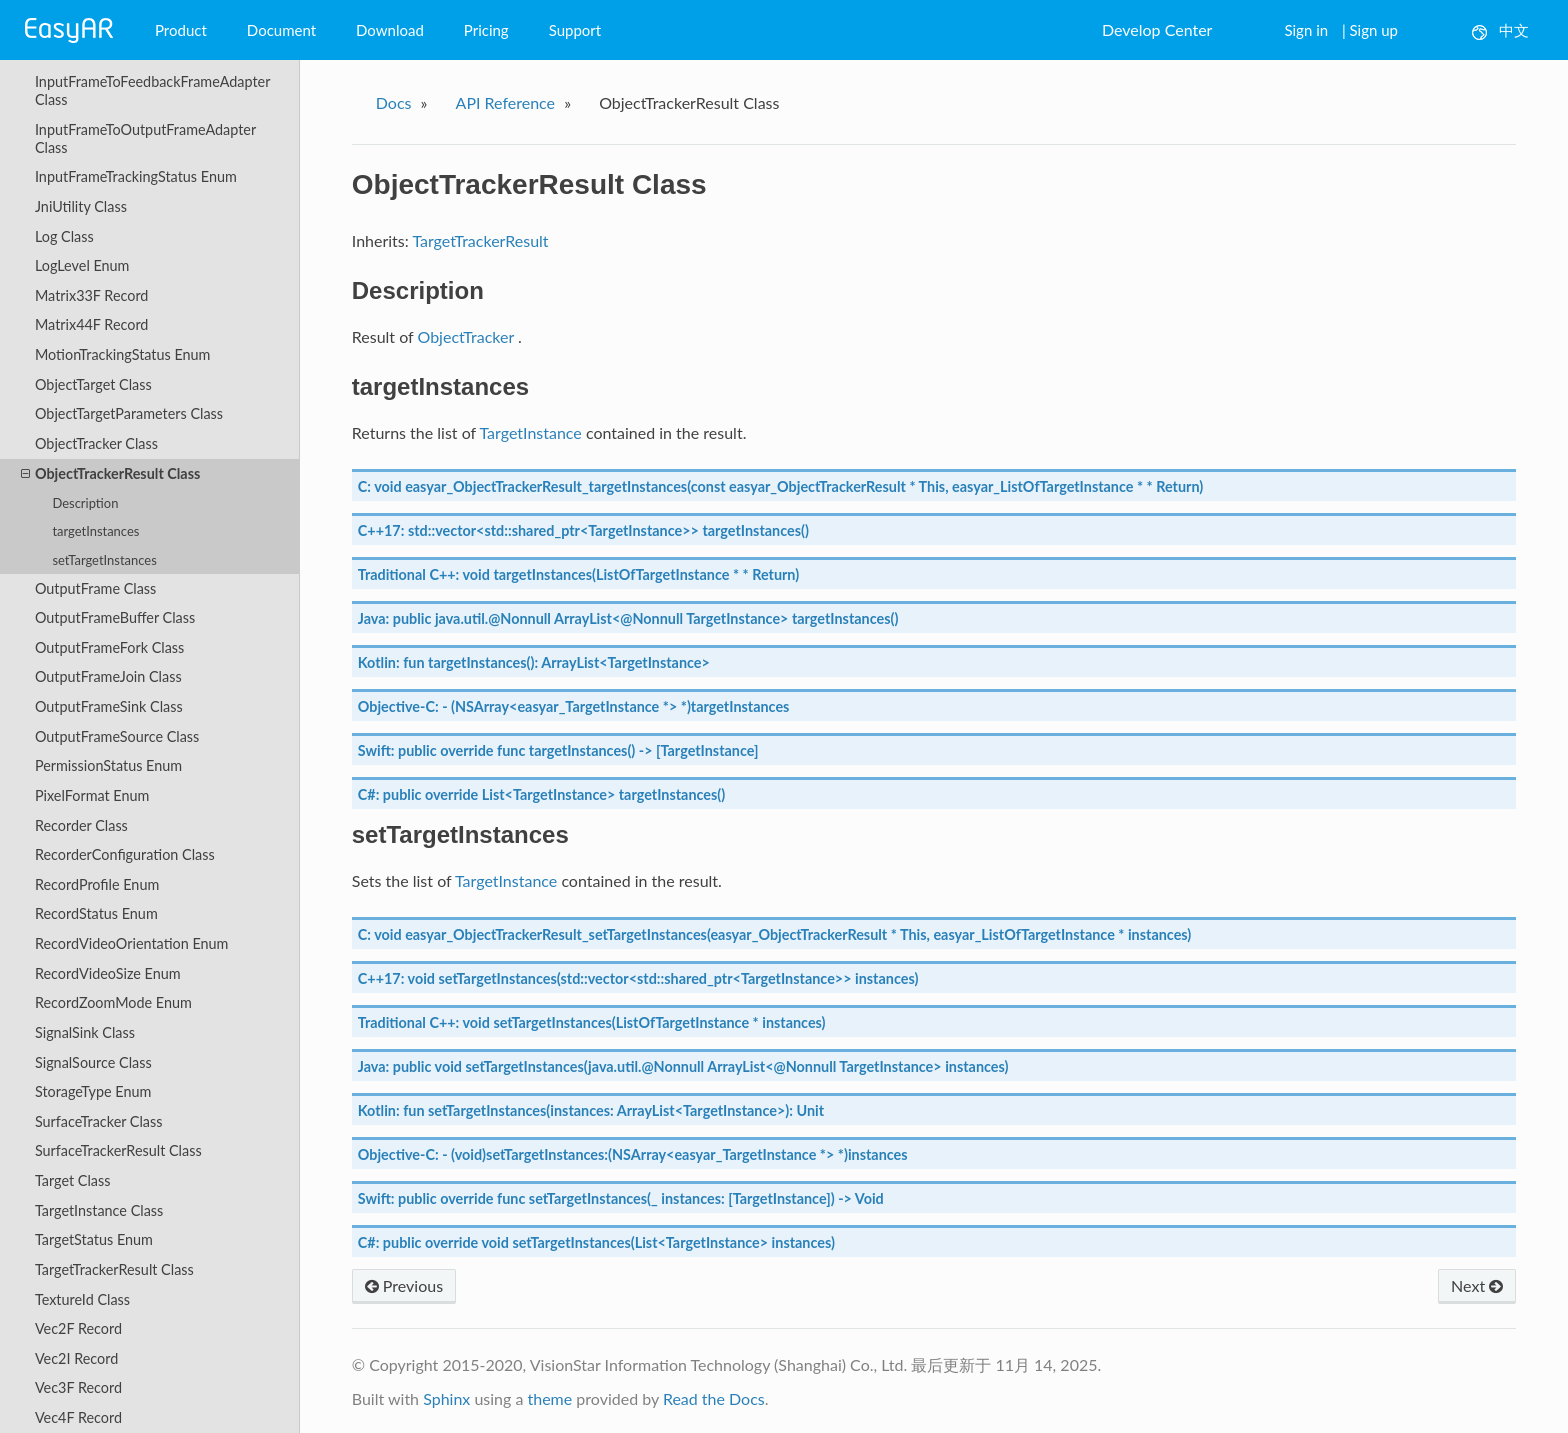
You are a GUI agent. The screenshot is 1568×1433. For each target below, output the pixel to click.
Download (390, 30)
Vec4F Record (78, 1417)
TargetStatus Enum (94, 1239)
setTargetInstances (104, 560)
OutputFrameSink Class (109, 706)
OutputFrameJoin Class (108, 676)
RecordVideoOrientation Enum (131, 943)
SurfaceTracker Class (99, 1121)
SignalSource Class (93, 1062)
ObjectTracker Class (96, 443)
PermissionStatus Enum (108, 765)
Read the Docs (714, 1398)
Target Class (72, 1180)
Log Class (64, 236)
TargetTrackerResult (480, 240)
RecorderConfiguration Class (125, 854)
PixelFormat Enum (92, 795)
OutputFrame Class (95, 588)
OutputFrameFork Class (109, 647)
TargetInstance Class (99, 1210)
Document (281, 30)
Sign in (1306, 30)
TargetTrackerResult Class (114, 1269)
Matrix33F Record (91, 295)
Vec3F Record (78, 1387)
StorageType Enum (93, 1091)
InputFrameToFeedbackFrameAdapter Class (152, 90)
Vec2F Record (78, 1328)
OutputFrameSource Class (117, 736)
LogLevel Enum (82, 265)
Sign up (1374, 30)
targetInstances (95, 531)
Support (575, 30)
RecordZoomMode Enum (113, 1002)
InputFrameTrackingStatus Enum (136, 176)
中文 (1500, 30)
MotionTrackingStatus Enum (123, 354)
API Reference (506, 102)
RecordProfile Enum (97, 884)
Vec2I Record (76, 1358)
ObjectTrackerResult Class (110, 474)
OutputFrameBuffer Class (115, 617)
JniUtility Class (81, 206)
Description (85, 503)
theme (549, 1398)
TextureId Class (82, 1299)
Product (181, 30)
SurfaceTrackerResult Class (118, 1150)
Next (1477, 1285)
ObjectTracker (465, 336)
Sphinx (446, 1398)
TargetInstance (531, 432)
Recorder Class (81, 825)
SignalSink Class (85, 1032)
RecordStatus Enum (96, 913)
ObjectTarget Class (93, 384)
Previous (404, 1285)
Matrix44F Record (91, 324)
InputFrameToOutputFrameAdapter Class (145, 138)
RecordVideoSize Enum (108, 973)
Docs (394, 102)
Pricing (486, 30)
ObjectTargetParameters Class (129, 413)
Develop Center (1157, 29)
